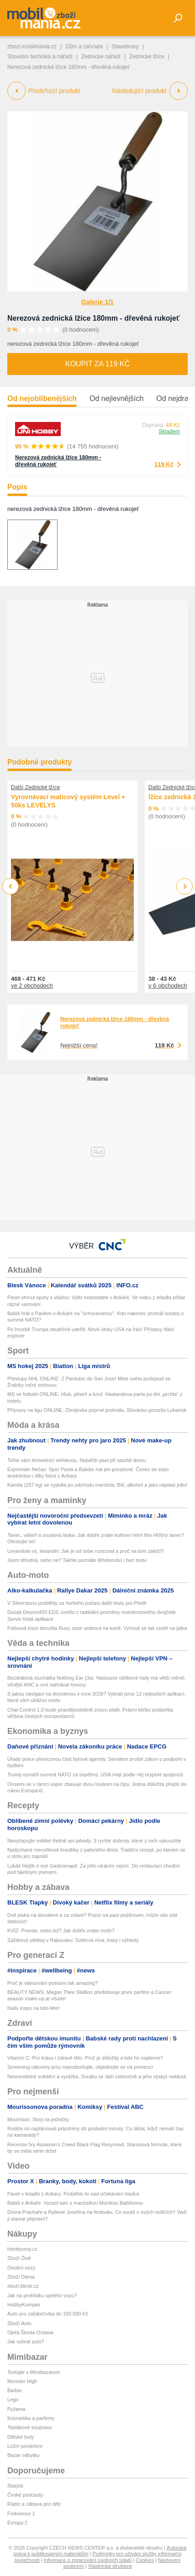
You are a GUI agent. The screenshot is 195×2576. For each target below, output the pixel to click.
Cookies (145, 2560)
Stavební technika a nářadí (40, 56)
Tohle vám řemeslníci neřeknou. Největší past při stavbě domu (76, 1460)
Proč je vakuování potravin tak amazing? (52, 1983)
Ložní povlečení (24, 2446)
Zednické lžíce (146, 56)
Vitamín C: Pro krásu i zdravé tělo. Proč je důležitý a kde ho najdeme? (85, 2058)
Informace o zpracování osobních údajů (88, 2560)
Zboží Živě (19, 2258)
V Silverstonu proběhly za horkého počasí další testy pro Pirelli (77, 1603)
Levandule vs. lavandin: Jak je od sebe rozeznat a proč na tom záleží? (85, 1551)
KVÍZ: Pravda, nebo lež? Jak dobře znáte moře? (61, 1930)
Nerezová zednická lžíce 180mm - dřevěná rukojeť (93, 318)
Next (184, 886)
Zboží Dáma (21, 2276)
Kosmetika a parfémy (30, 2418)
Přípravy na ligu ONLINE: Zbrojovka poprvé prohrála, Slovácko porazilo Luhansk (96, 1410)
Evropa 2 (17, 2522)
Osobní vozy (21, 2267)
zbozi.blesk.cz (22, 2286)
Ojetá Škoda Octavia (30, 2332)
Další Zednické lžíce (35, 787)
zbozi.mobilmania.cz (32, 46)
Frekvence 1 (21, 2513)
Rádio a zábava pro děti (33, 2504)
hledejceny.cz (22, 2249)
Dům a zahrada (84, 46)
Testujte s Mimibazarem (33, 2372)
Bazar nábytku (23, 2455)
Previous (11, 886)
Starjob (15, 2485)
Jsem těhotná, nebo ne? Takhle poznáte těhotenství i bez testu (77, 1560)
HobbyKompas (23, 2304)
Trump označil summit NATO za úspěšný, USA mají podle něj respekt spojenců (95, 1774)
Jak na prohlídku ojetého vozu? (42, 2295)
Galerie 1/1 (97, 302)
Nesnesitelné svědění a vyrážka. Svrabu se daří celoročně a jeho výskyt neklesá (96, 2076)
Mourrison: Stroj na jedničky (38, 2119)
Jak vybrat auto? (25, 2341)
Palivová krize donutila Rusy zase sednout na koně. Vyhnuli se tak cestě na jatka (97, 1628)
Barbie (14, 2390)
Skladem (169, 431)
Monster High (22, 2381)
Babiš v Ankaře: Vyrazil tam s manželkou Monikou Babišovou (75, 2203)
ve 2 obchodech (32, 985)
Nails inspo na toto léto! (33, 2008)
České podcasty (25, 2495)
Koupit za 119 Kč (97, 364)
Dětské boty (20, 2437)
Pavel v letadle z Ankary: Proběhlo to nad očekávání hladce (73, 2193)
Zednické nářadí (101, 56)
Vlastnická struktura (110, 2566)
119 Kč (164, 464)
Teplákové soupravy (29, 2427)
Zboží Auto (19, 2323)
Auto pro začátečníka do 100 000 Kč (47, 2313)
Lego (12, 2399)
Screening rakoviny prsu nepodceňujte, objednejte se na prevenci (80, 2067)
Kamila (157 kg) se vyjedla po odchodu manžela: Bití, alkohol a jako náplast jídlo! (97, 1485)
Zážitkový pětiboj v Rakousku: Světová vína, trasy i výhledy (73, 1940)
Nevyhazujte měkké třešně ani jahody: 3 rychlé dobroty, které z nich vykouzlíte (94, 1840)
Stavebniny (124, 46)
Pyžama (16, 2409)
